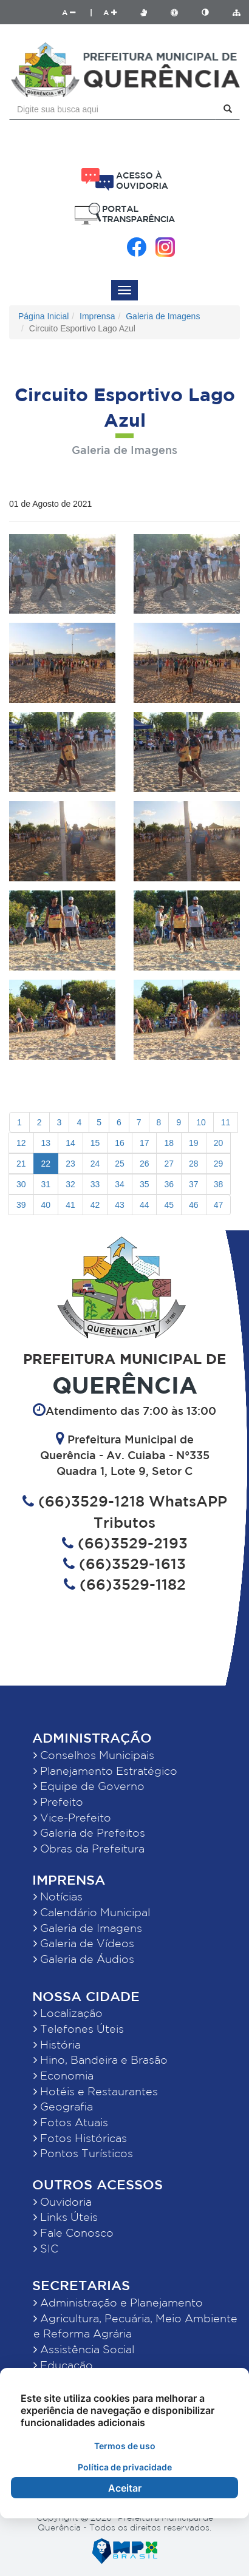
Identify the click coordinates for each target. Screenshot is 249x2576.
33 (95, 1184)
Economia (63, 2075)
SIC (45, 2248)
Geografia (63, 2106)
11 (226, 1122)
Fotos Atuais (70, 2122)
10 (201, 1122)
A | (77, 12)
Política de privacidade (125, 2467)
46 (194, 1205)
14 (70, 1143)
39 (21, 1205)
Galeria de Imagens (163, 316)
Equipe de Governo (89, 1786)
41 (70, 1205)
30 (21, 1184)
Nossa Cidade (86, 1996)
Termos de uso (124, 2446)
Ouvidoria (62, 2201)
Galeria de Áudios (83, 1959)
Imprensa (97, 316)
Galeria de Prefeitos (89, 1832)
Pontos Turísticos (83, 2153)
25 (119, 1163)
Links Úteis (65, 2217)
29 (218, 1163)
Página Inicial (43, 316)
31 (46, 1184)
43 (119, 1205)
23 (70, 1163)
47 (218, 1205)
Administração (92, 1737)
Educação (63, 2365)
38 (218, 1184)
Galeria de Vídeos (83, 1943)
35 (144, 1184)
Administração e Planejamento (118, 2302)
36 (169, 1184)
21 (21, 1163)
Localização (68, 2013)
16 (119, 1143)
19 (194, 1143)
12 (21, 1143)
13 (46, 1143)
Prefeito (58, 1801)
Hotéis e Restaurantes (95, 2091)
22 (46, 1163)
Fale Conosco (73, 2232)
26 (144, 1163)
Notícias (58, 1896)
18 (169, 1143)
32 (70, 1184)
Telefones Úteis (78, 2028)
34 (119, 1184)
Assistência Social (83, 2349)
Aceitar (125, 2488)
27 (169, 1163)
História (57, 2044)
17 (144, 1143)
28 (194, 1163)
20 (218, 1143)
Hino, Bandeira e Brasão (100, 2059)
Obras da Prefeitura (89, 1848)
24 (95, 1163)
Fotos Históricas (80, 2138)
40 (46, 1205)
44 (144, 1205)
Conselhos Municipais (93, 1755)
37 (194, 1184)
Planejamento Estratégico (105, 1770)
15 (95, 1143)
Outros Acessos (97, 2184)
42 (95, 1205)
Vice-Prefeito (72, 1817)
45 (169, 1205)
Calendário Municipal (91, 1912)
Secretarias (81, 2285)
